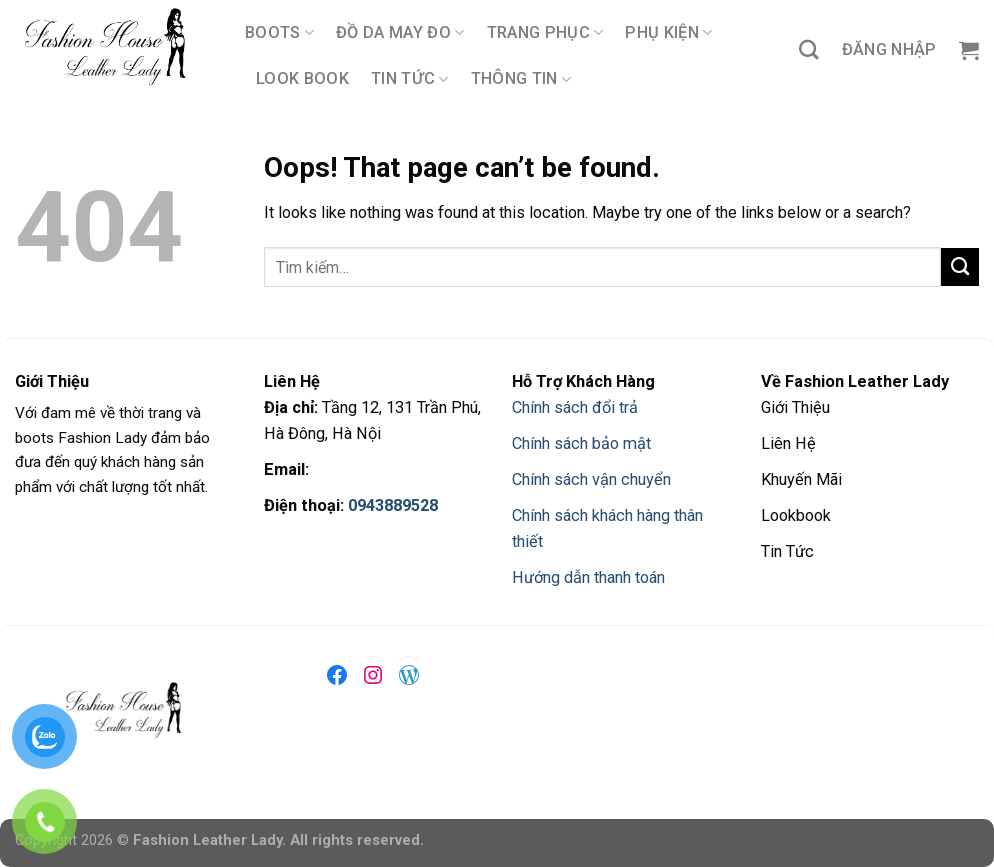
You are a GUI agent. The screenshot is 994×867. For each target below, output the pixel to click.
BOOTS (279, 33)
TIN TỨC (410, 79)
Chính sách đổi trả (575, 407)
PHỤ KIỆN (668, 33)
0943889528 (393, 505)
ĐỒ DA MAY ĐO (400, 33)
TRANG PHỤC (545, 33)
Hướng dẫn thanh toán (588, 577)
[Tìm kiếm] (809, 49)
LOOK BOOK (302, 78)
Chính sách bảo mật (581, 443)
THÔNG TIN (521, 79)
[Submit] (960, 267)
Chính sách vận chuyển (591, 479)
